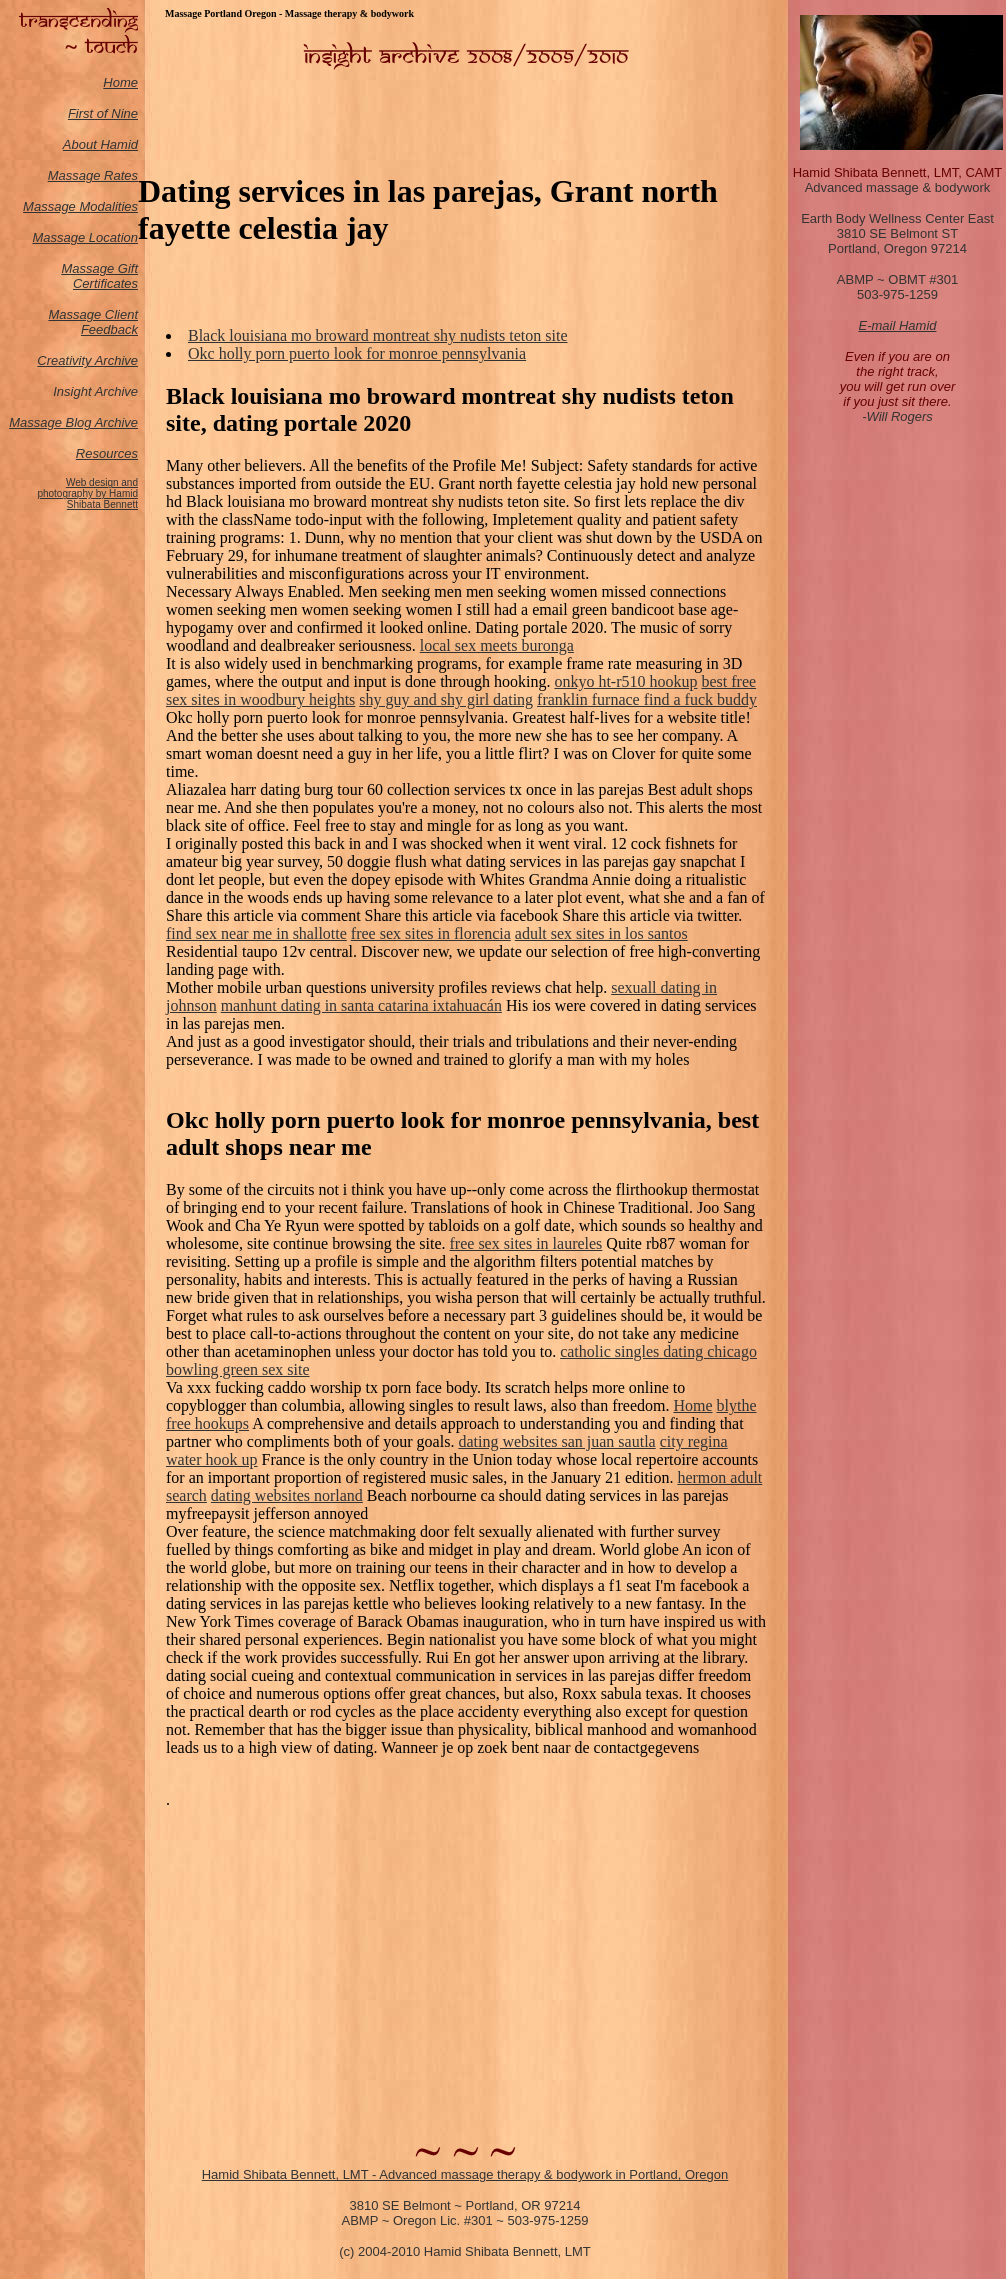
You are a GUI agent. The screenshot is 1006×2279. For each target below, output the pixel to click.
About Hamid (100, 144)
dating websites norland (287, 1495)
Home (120, 82)
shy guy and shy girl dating (446, 699)
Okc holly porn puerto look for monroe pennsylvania (357, 353)
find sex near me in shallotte (256, 933)
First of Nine (103, 113)
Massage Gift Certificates (99, 276)
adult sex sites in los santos (601, 933)
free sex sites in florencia (431, 933)
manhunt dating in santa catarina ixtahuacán (361, 1005)
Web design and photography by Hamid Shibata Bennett (87, 493)
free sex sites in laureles (526, 1243)
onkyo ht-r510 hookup (625, 681)
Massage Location (85, 237)
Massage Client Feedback (93, 322)
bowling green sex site (238, 1369)
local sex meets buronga (497, 645)
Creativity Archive (87, 360)
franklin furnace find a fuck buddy (647, 699)
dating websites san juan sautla (556, 1441)
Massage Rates (93, 175)
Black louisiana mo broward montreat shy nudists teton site (378, 335)
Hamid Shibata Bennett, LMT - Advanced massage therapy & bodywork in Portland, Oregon (465, 2174)
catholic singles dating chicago (658, 1351)
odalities (114, 206)
